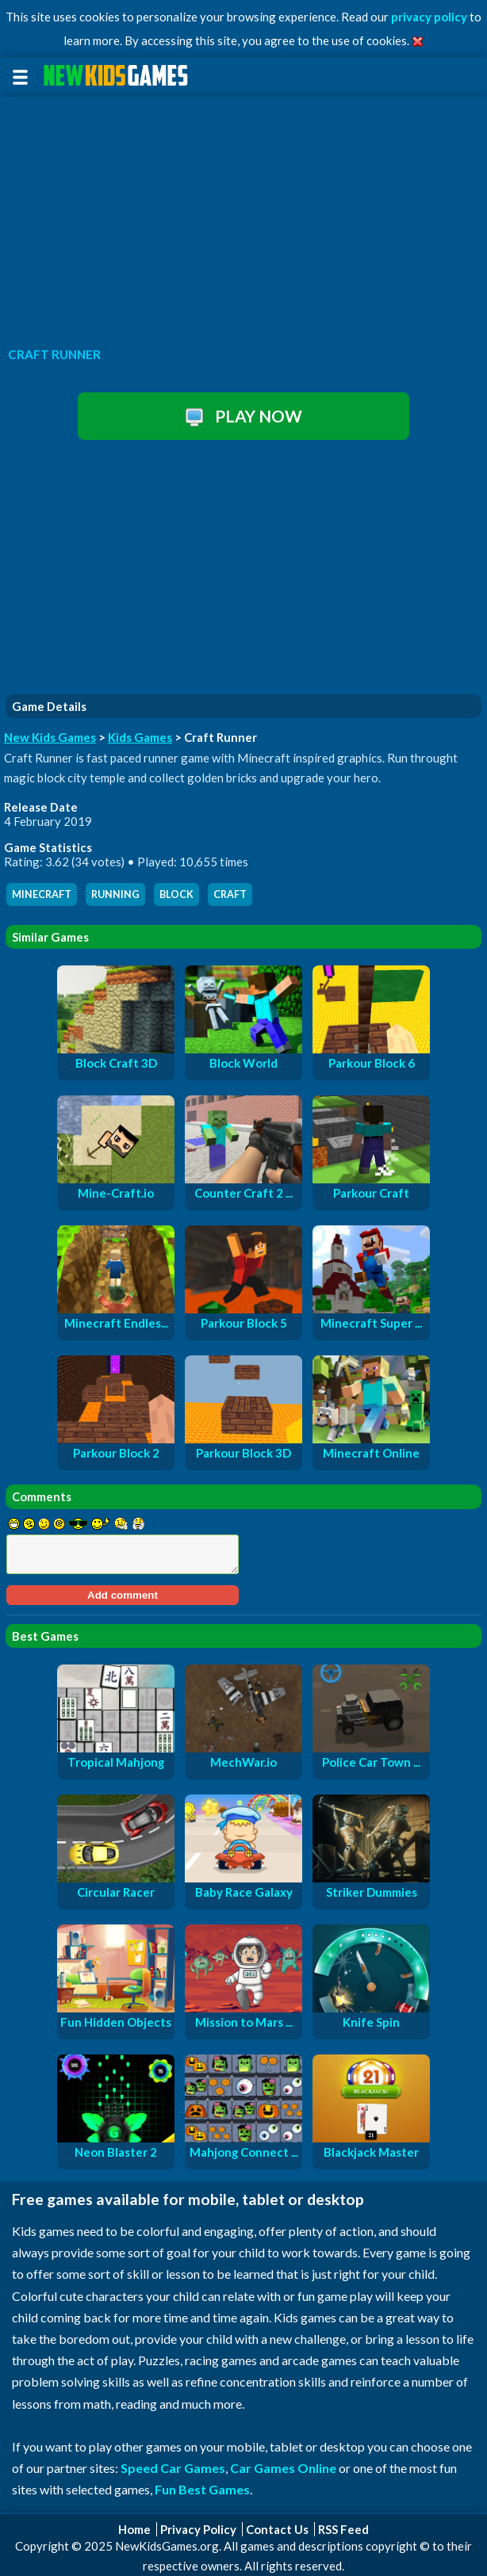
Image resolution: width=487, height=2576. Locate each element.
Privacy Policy (198, 2529)
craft (230, 894)
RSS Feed (343, 2529)
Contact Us (277, 2529)
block (176, 894)
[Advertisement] (243, 217)
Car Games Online (283, 2467)
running (115, 894)
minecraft (41, 894)
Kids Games (140, 737)
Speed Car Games (173, 2467)
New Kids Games (50, 737)
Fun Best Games (202, 2489)
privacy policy (429, 17)
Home (134, 2529)
